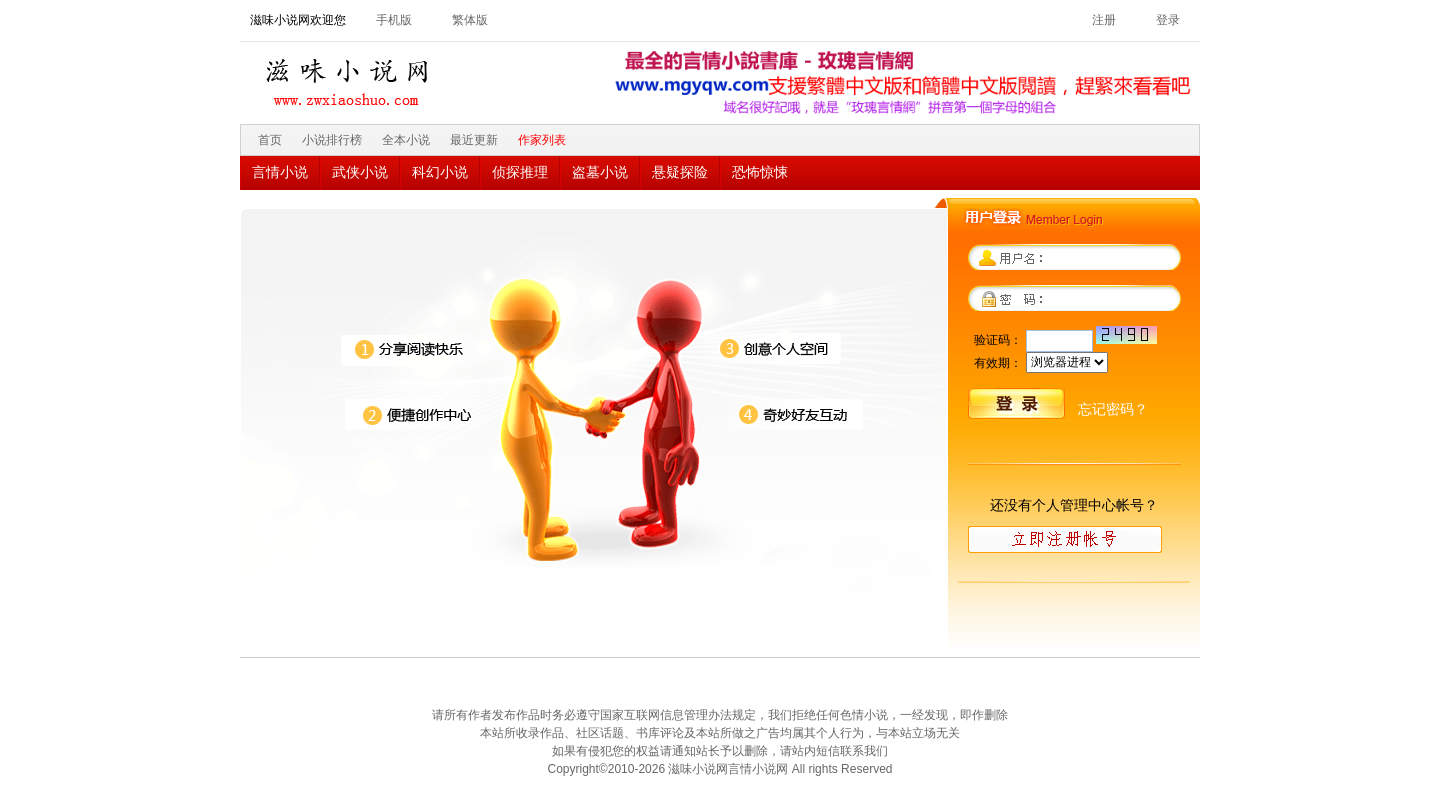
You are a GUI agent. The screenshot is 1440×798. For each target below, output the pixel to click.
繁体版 (470, 20)
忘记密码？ (1113, 409)
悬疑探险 (680, 172)
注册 (1104, 20)
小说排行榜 (332, 140)
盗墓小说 (600, 172)
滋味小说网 (350, 77)
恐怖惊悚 (760, 172)
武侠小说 (360, 172)
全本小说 (406, 140)
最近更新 (474, 140)
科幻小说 (440, 172)
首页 (270, 140)
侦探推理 (520, 172)
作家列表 (542, 140)
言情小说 (280, 172)
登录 (1168, 20)
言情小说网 (758, 769)
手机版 (394, 20)
